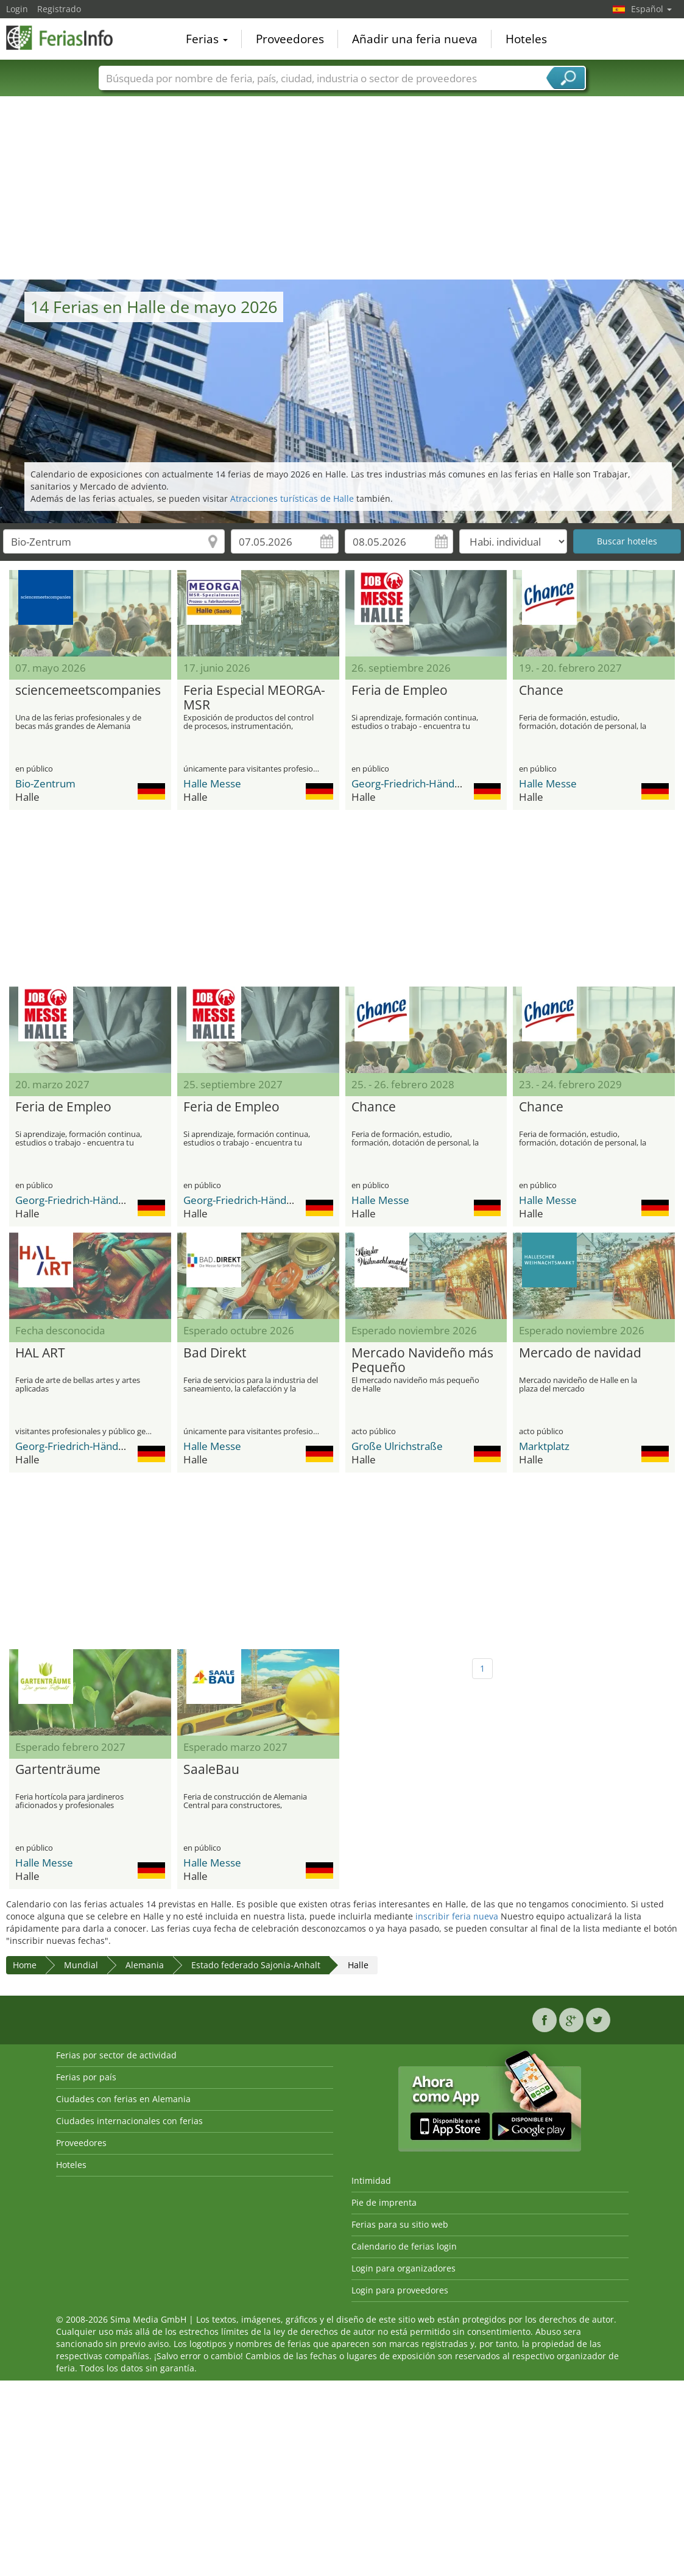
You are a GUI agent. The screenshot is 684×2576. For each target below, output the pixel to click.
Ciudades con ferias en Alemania (123, 2099)
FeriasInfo (67, 38)
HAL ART (40, 1353)
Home (25, 1965)
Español (651, 9)
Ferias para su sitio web (399, 2224)
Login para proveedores (399, 2290)
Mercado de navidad (580, 1353)
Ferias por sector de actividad (116, 2055)
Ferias (207, 39)
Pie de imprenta (384, 2202)
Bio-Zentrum (45, 783)
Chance (541, 691)
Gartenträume (57, 1770)
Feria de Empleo (399, 691)
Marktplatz (544, 1446)
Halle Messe (212, 783)
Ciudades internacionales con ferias (129, 2121)
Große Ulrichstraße (397, 1446)
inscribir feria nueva (456, 1916)
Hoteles (526, 39)
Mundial (81, 1965)
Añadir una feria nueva (415, 39)
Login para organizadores (403, 2268)
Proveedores (290, 39)
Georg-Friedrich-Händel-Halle (420, 783)
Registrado (59, 9)
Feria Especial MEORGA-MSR (254, 698)
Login (17, 9)
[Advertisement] (342, 188)
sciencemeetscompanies (88, 691)
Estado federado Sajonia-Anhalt (255, 1965)
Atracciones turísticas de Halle (292, 498)
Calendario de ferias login (404, 2246)
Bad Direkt (214, 1353)
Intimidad (371, 2180)
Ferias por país (86, 2077)
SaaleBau (211, 1770)
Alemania (144, 1965)
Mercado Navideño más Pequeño (422, 1360)
